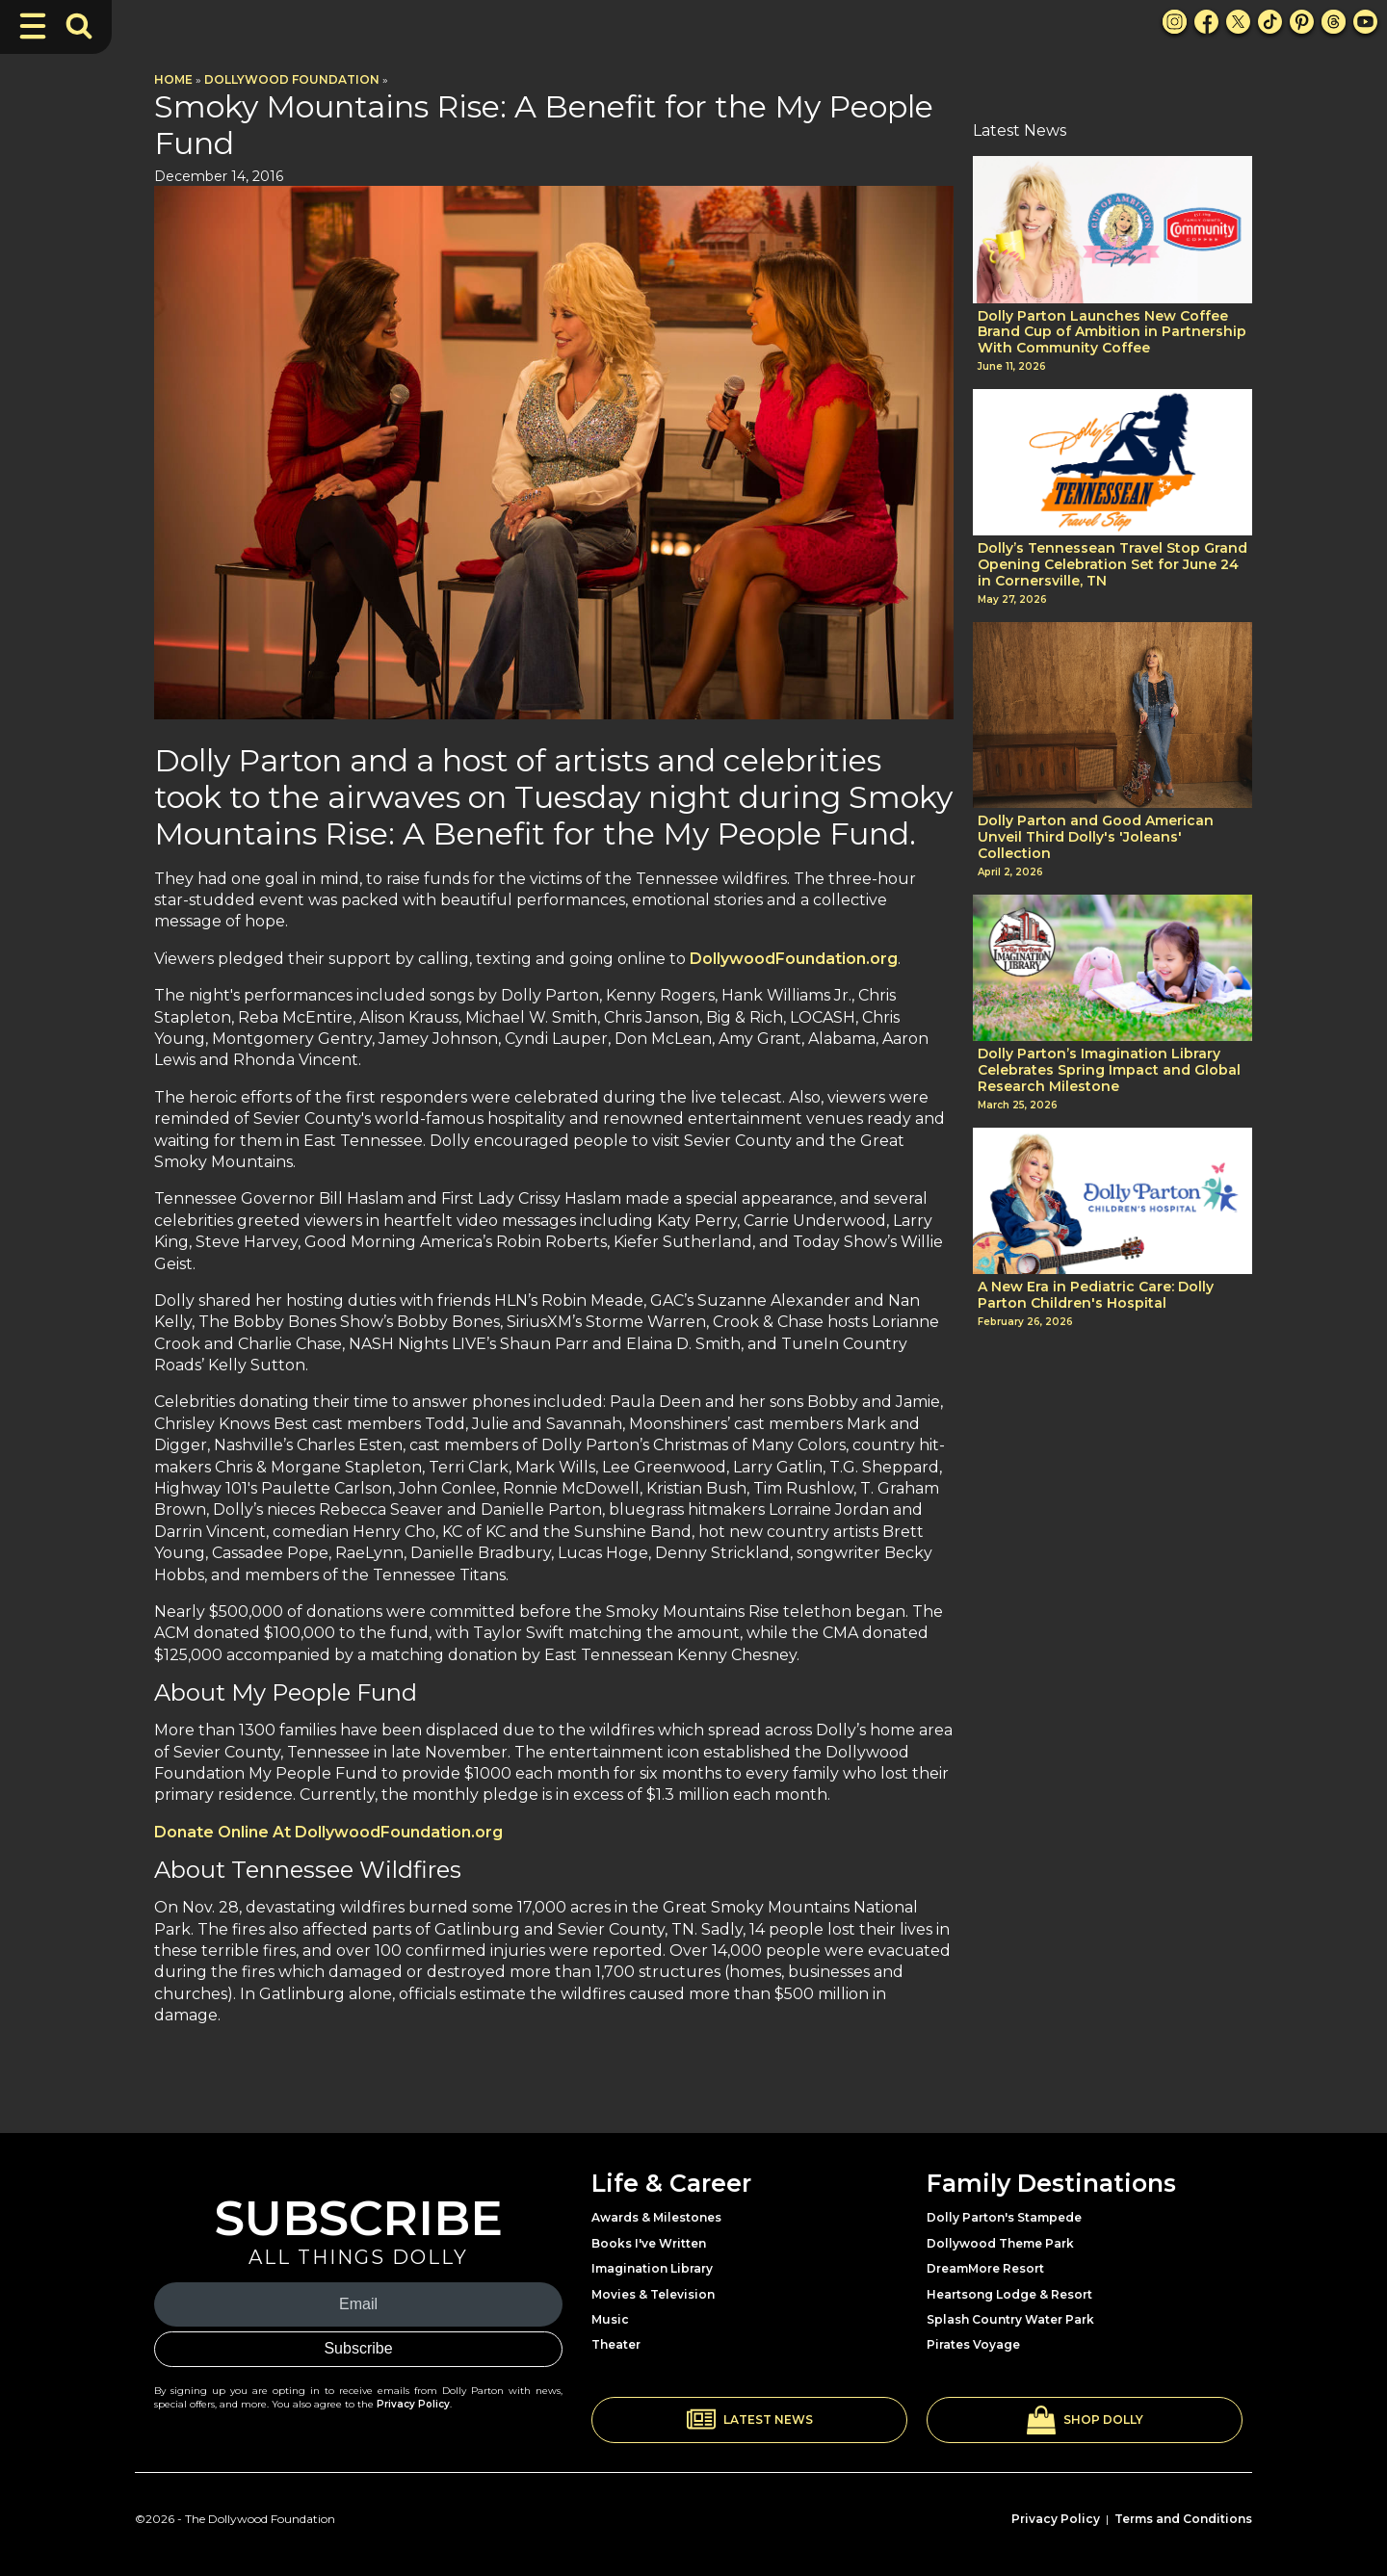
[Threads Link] (1334, 22)
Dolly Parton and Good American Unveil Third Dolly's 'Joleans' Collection (1096, 837)
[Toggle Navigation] (32, 26)
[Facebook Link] (1206, 22)
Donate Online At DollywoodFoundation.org (328, 1832)
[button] (749, 2420)
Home (173, 79)
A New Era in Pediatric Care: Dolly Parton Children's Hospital (1096, 1295)
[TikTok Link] (1270, 22)
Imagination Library (652, 2268)
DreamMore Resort (985, 2268)
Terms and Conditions (1183, 2518)
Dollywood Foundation (291, 79)
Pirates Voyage (973, 2344)
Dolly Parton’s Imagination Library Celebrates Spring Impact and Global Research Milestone (1109, 1070)
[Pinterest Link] (1302, 22)
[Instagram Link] (1175, 22)
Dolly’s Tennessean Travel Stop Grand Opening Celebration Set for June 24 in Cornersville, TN (1112, 564)
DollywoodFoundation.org (794, 959)
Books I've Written (648, 2243)
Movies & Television (653, 2294)
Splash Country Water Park (1010, 2319)
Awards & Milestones (656, 2217)
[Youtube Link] (1365, 22)
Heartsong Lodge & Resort (1009, 2294)
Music (610, 2319)
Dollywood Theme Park (1000, 2243)
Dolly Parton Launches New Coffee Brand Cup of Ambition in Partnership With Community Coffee (1112, 332)
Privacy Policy (413, 2404)
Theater (616, 2344)
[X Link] (1238, 22)
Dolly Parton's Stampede (1004, 2217)
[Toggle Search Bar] (78, 26)
